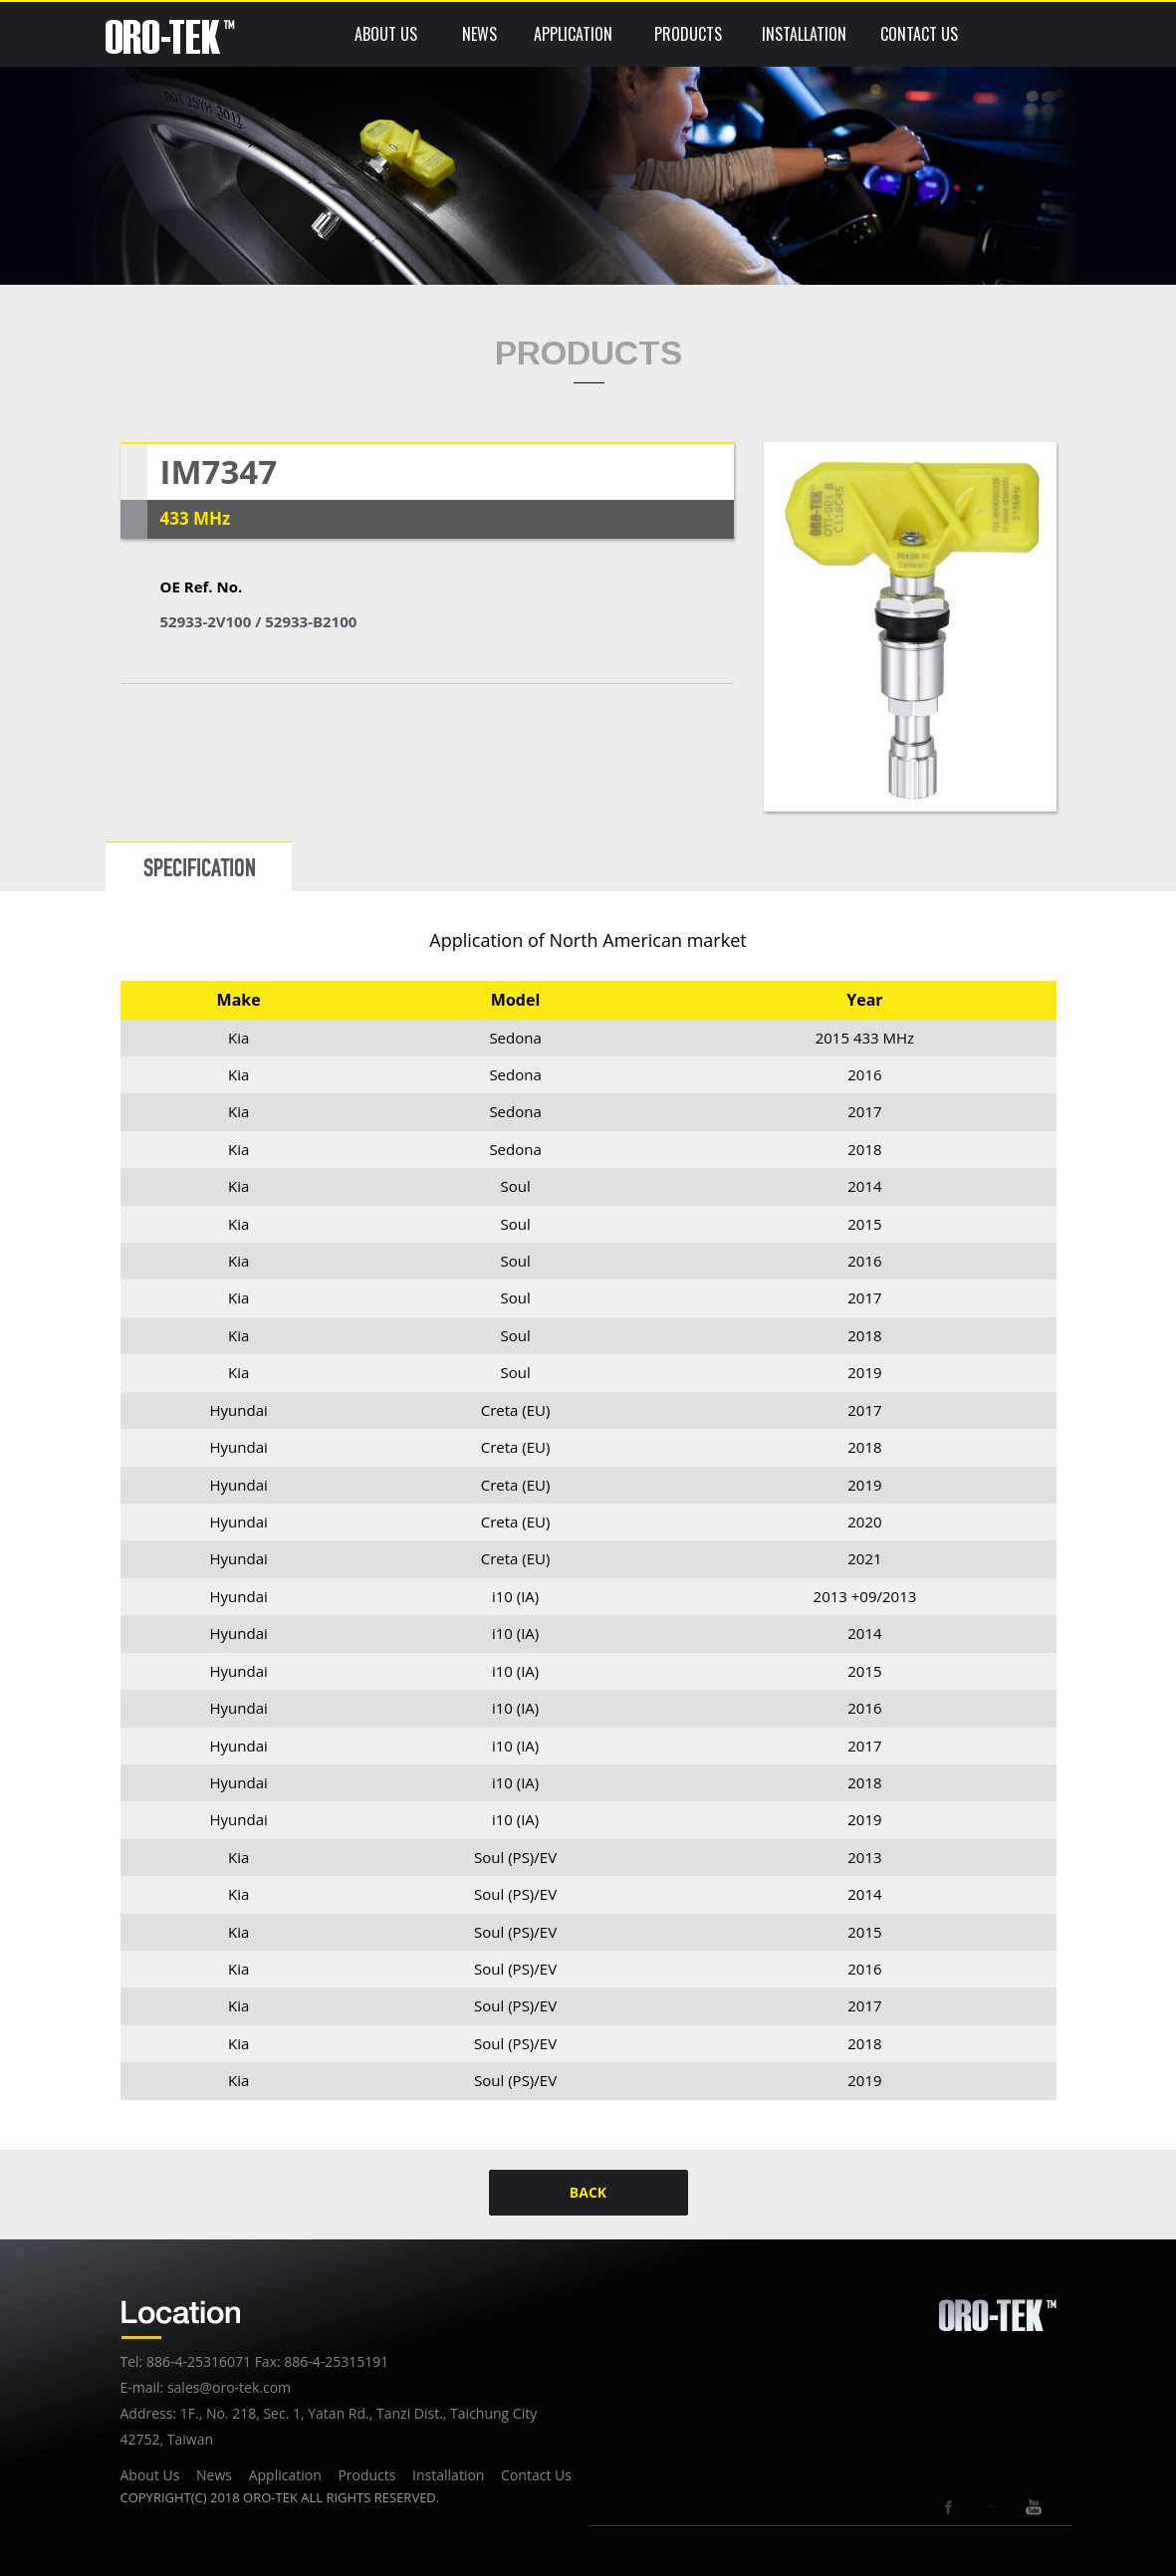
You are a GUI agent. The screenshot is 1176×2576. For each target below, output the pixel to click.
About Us (150, 2474)
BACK (588, 2192)
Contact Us (536, 2474)
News (214, 2474)
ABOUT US (385, 34)
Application (285, 2474)
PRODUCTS (688, 34)
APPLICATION (573, 34)
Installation (448, 2474)
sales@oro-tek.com (229, 2387)
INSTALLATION (804, 34)
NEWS (479, 34)
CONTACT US (919, 34)
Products (366, 2474)
